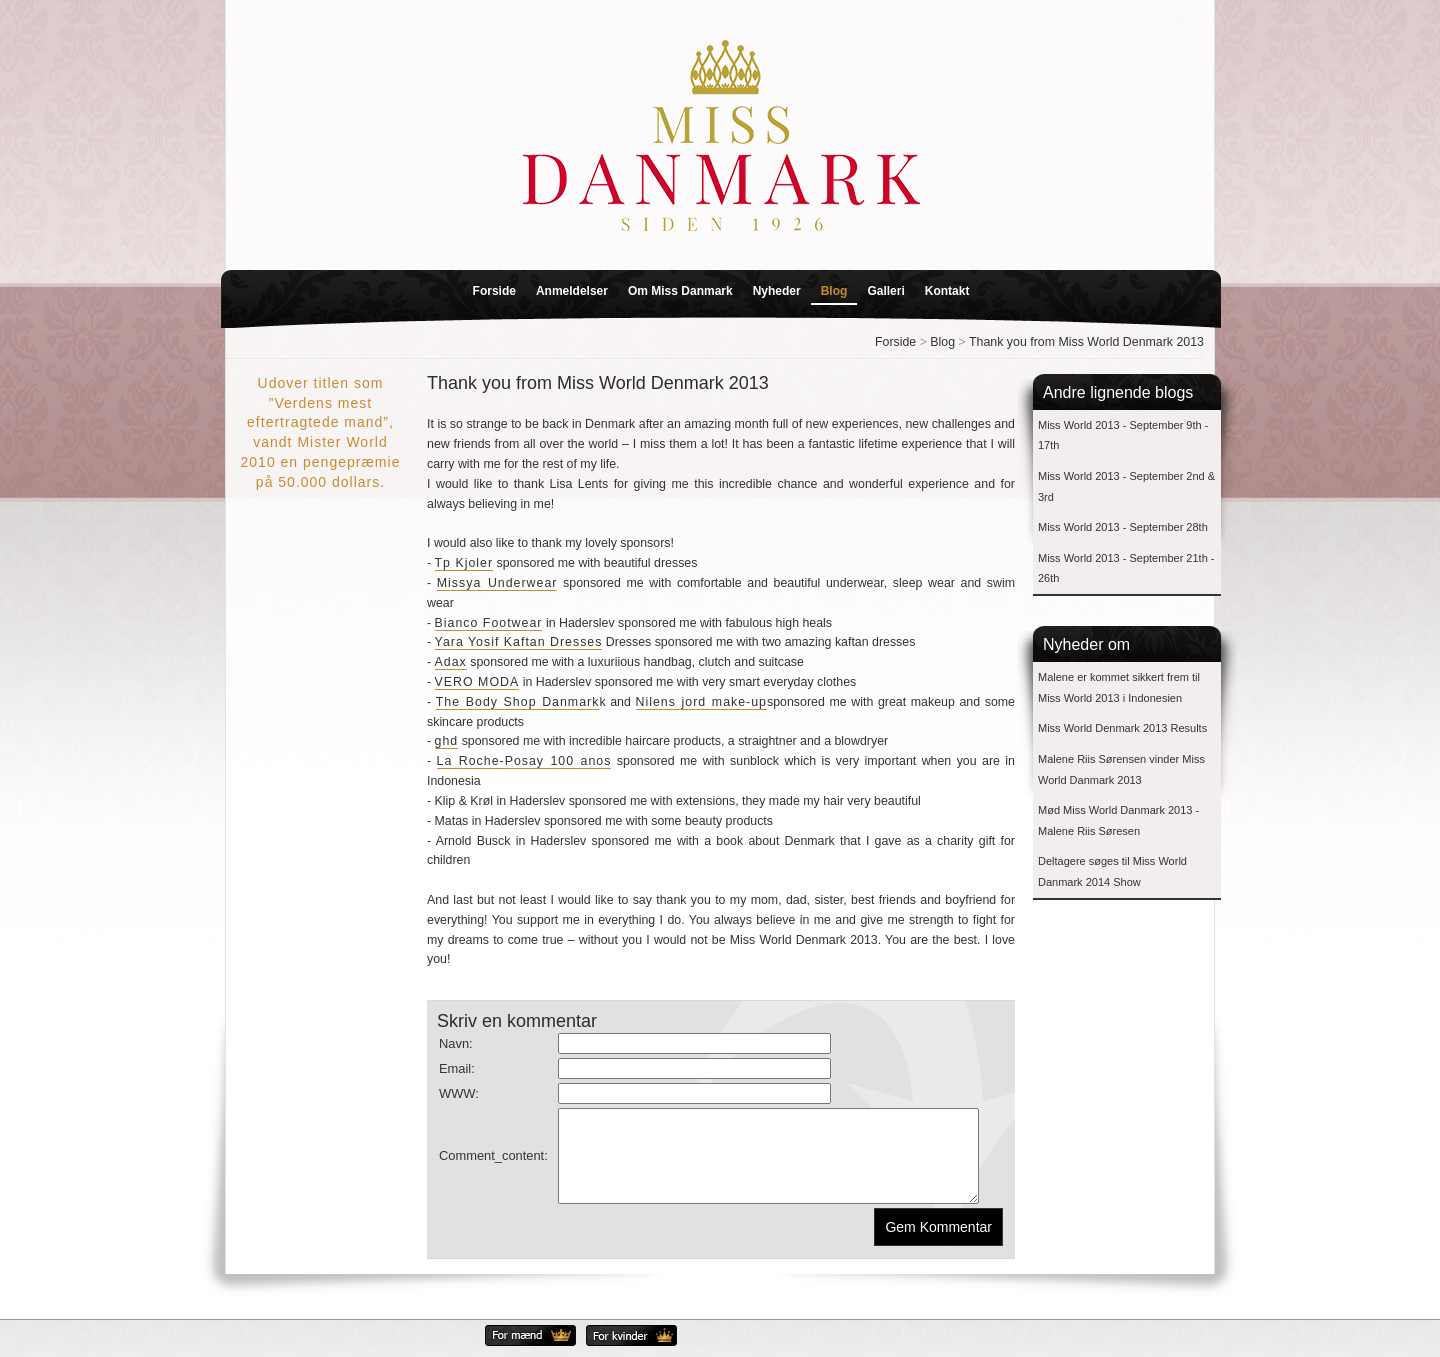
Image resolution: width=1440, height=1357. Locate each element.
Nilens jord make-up (701, 702)
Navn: (456, 1043)
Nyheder (777, 291)
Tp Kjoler (464, 563)
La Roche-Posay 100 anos (524, 761)
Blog (834, 291)
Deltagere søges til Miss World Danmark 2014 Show (1112, 871)
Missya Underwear (497, 583)
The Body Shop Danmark (518, 702)
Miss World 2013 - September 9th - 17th (1123, 435)
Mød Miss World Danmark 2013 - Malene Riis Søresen (1118, 820)
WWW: (459, 1093)
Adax (451, 662)
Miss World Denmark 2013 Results (1122, 728)
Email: (457, 1068)
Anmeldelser (572, 291)
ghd (447, 741)
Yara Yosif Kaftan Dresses (519, 642)
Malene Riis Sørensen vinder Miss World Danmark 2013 (1121, 769)
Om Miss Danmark (680, 291)
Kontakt (947, 291)
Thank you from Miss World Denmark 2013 (1086, 342)
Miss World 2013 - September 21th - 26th (1126, 568)
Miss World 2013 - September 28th (1123, 527)
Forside (494, 291)
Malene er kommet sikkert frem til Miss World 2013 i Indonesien (1119, 687)
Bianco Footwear (489, 623)
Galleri (885, 291)
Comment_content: (493, 1164)
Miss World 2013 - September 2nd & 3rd (1126, 486)
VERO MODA (477, 682)
